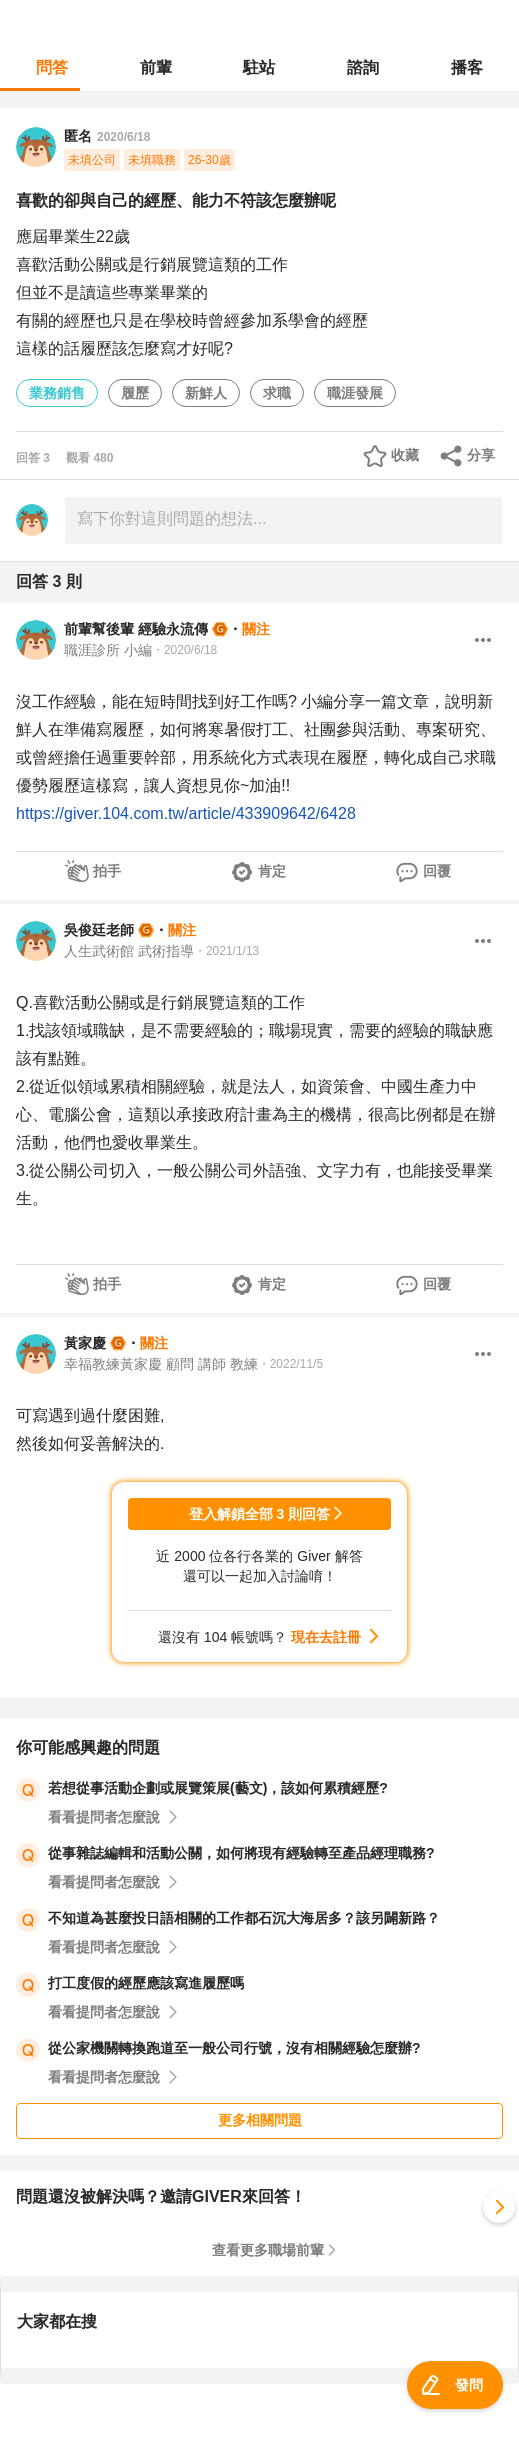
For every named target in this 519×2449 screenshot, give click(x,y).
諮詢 (363, 67)
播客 (467, 67)
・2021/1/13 (226, 951)
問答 (52, 67)
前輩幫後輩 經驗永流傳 (136, 629)
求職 (277, 393)
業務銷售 (57, 393)
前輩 (156, 67)
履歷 (135, 393)
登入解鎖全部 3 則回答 (260, 1514)
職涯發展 (355, 393)
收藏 (405, 455)
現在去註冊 (326, 1637)
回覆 (437, 871)
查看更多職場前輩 (268, 2250)
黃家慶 (85, 1343)
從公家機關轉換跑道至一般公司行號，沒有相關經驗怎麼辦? (234, 2048)
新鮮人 (206, 393)
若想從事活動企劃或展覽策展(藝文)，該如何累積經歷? (218, 1788)
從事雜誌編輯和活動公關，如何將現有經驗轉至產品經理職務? (241, 1853)
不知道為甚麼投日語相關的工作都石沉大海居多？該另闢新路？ (244, 1918)
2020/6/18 (123, 137)
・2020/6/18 (184, 650)
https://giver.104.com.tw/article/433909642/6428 (186, 813)
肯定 (272, 871)
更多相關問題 (260, 2120)
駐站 (259, 67)
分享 (481, 455)
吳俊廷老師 (99, 930)
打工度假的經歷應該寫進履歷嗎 (146, 1983)
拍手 (107, 871)
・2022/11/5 (290, 1364)
